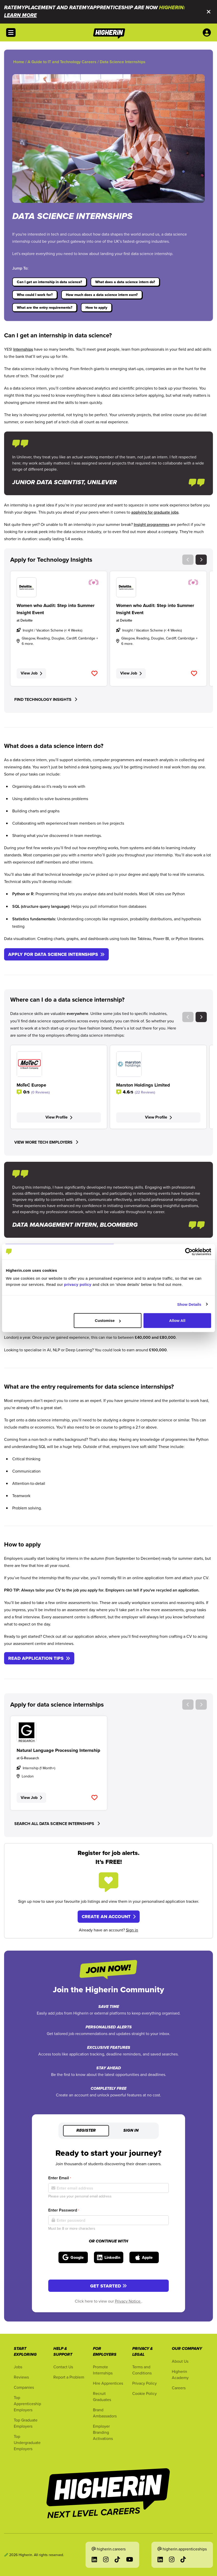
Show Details (189, 1304)
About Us (180, 2361)
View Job (31, 673)
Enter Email (59, 2178)
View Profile (58, 1117)
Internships (23, 349)
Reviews (21, 2377)
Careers (179, 2388)
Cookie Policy (144, 2393)
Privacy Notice (128, 2301)
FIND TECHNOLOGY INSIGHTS (45, 699)
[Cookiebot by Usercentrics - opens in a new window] (188, 1251)
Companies (24, 2387)
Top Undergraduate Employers (27, 2442)
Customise (108, 1320)
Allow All (177, 1320)
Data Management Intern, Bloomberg (75, 1225)
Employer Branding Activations (103, 2432)
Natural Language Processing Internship (58, 1750)
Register (86, 2130)
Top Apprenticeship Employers (27, 2404)
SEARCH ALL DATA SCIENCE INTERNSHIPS (57, 1824)
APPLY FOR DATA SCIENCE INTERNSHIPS (56, 954)
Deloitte (26, 620)
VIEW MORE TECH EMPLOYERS (46, 1142)
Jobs (18, 2367)
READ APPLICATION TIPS (39, 1658)
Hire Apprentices (108, 2383)
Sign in (132, 1930)
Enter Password (63, 2210)
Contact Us (63, 2367)
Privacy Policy (144, 2383)
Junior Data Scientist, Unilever (64, 483)
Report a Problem (68, 2377)
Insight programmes (151, 524)
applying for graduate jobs (154, 512)
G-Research (29, 1758)
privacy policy (77, 1284)
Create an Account (109, 1916)
